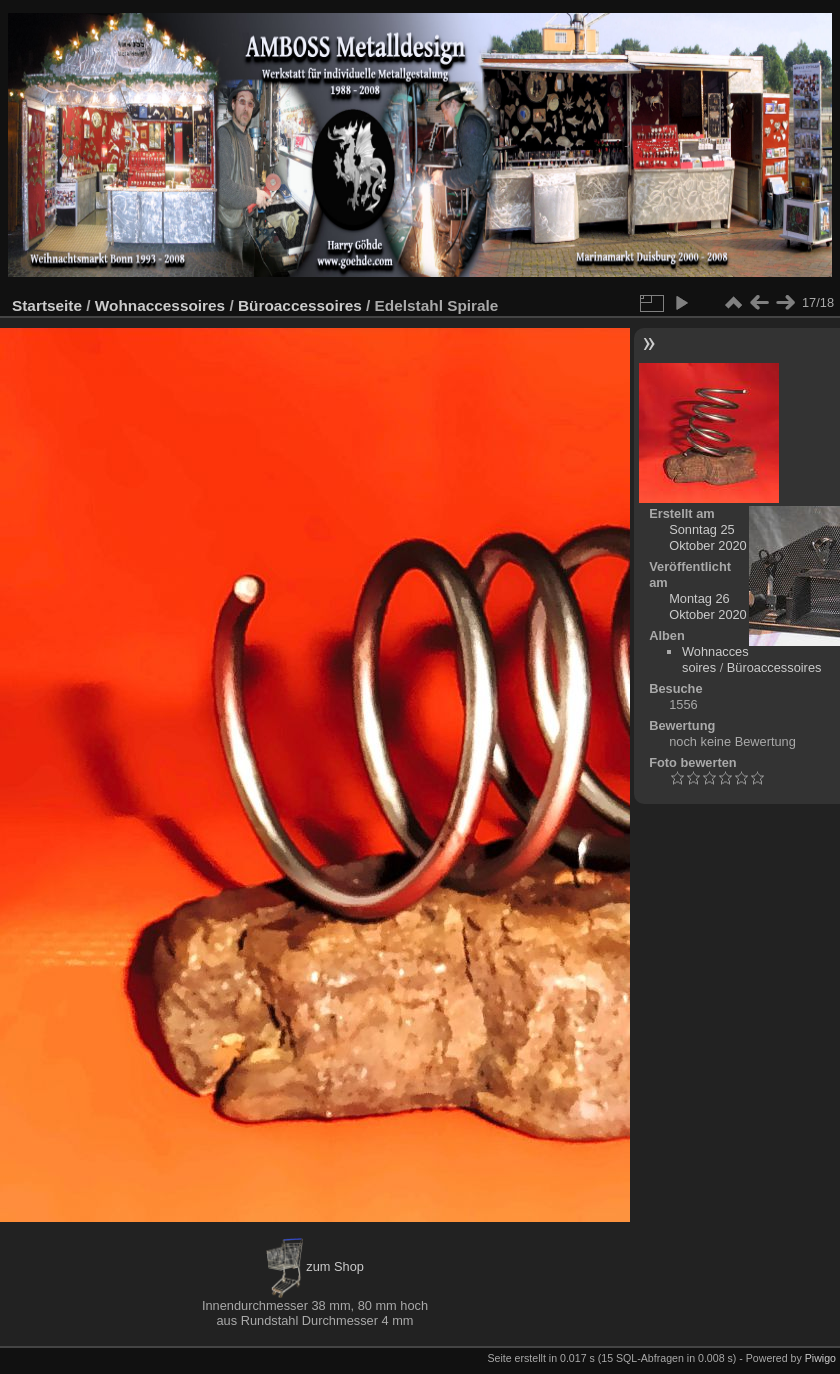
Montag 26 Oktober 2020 (708, 606)
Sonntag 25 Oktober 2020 (708, 537)
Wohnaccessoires (160, 305)
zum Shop (315, 1266)
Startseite (47, 305)
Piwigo (820, 1358)
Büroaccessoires (300, 305)
